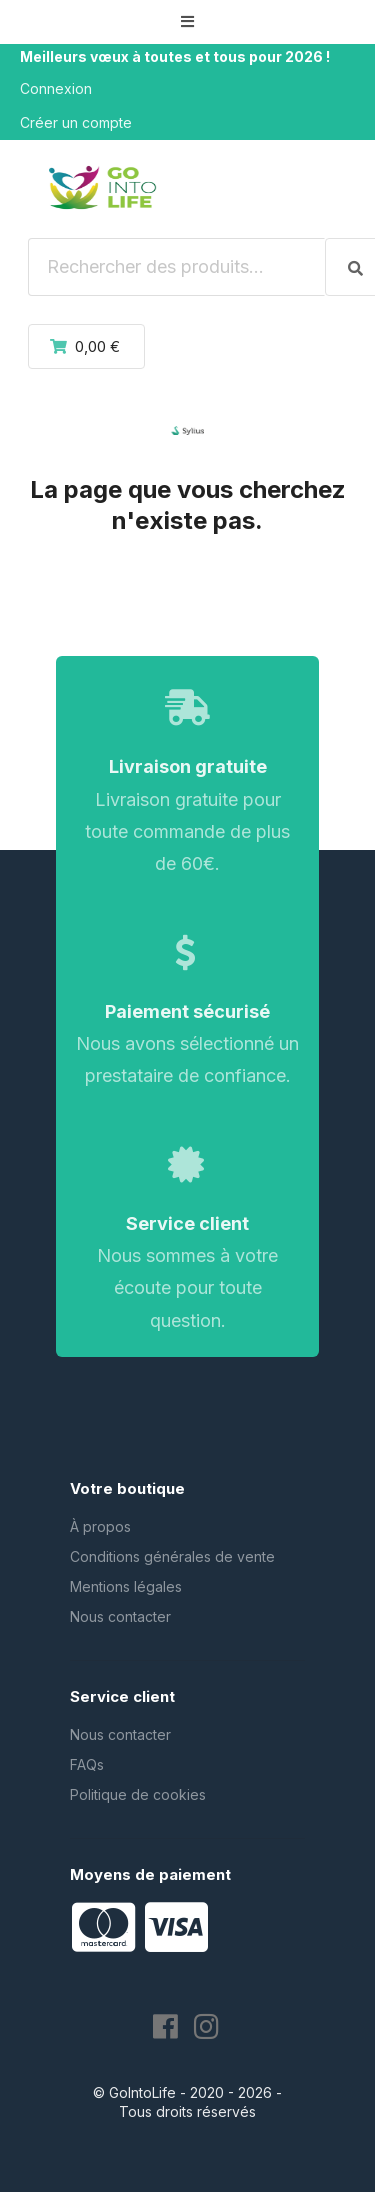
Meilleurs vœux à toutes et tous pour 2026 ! (175, 56)
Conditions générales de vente (172, 1556)
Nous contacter (120, 1616)
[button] (188, 21)
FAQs (87, 1764)
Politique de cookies (138, 1794)
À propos (100, 1526)
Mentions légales (126, 1586)
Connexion (56, 88)
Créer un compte (76, 122)
